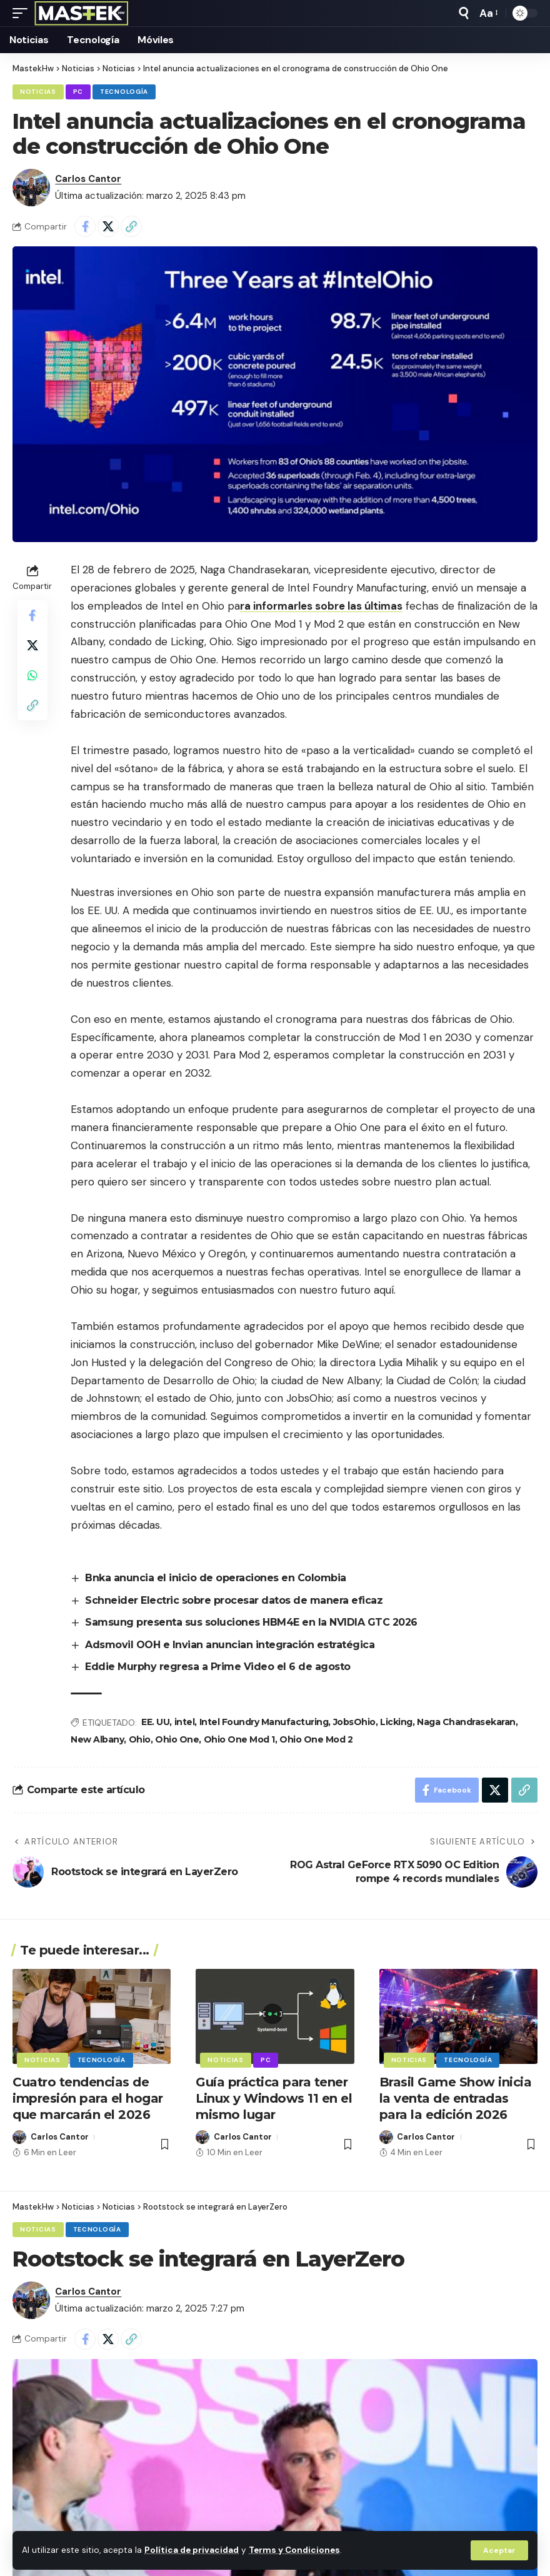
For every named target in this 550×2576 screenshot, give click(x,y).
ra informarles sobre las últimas (321, 606)
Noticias (38, 92)
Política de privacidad (191, 2550)
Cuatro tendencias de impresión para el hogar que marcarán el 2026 (87, 2098)
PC (78, 92)
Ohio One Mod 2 (315, 1739)
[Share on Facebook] (85, 226)
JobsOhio (354, 1722)
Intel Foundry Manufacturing (264, 1722)
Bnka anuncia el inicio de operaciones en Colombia (215, 1578)
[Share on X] (108, 226)
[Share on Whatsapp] (33, 675)
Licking (396, 1722)
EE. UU (155, 1722)
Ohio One (177, 1739)
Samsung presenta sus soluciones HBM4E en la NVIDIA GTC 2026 (251, 1622)
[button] (499, 2550)
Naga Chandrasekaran (466, 1722)
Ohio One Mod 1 (239, 1739)
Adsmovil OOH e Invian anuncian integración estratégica (229, 1645)
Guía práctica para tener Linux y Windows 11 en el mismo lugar (274, 2098)
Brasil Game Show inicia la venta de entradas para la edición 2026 (455, 2098)
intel (184, 1722)
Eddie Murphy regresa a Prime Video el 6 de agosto (218, 1667)
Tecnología (124, 92)
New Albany (97, 1739)
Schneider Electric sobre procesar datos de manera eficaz (233, 1600)
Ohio (140, 1739)
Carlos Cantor (88, 179)
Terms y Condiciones (294, 2550)
